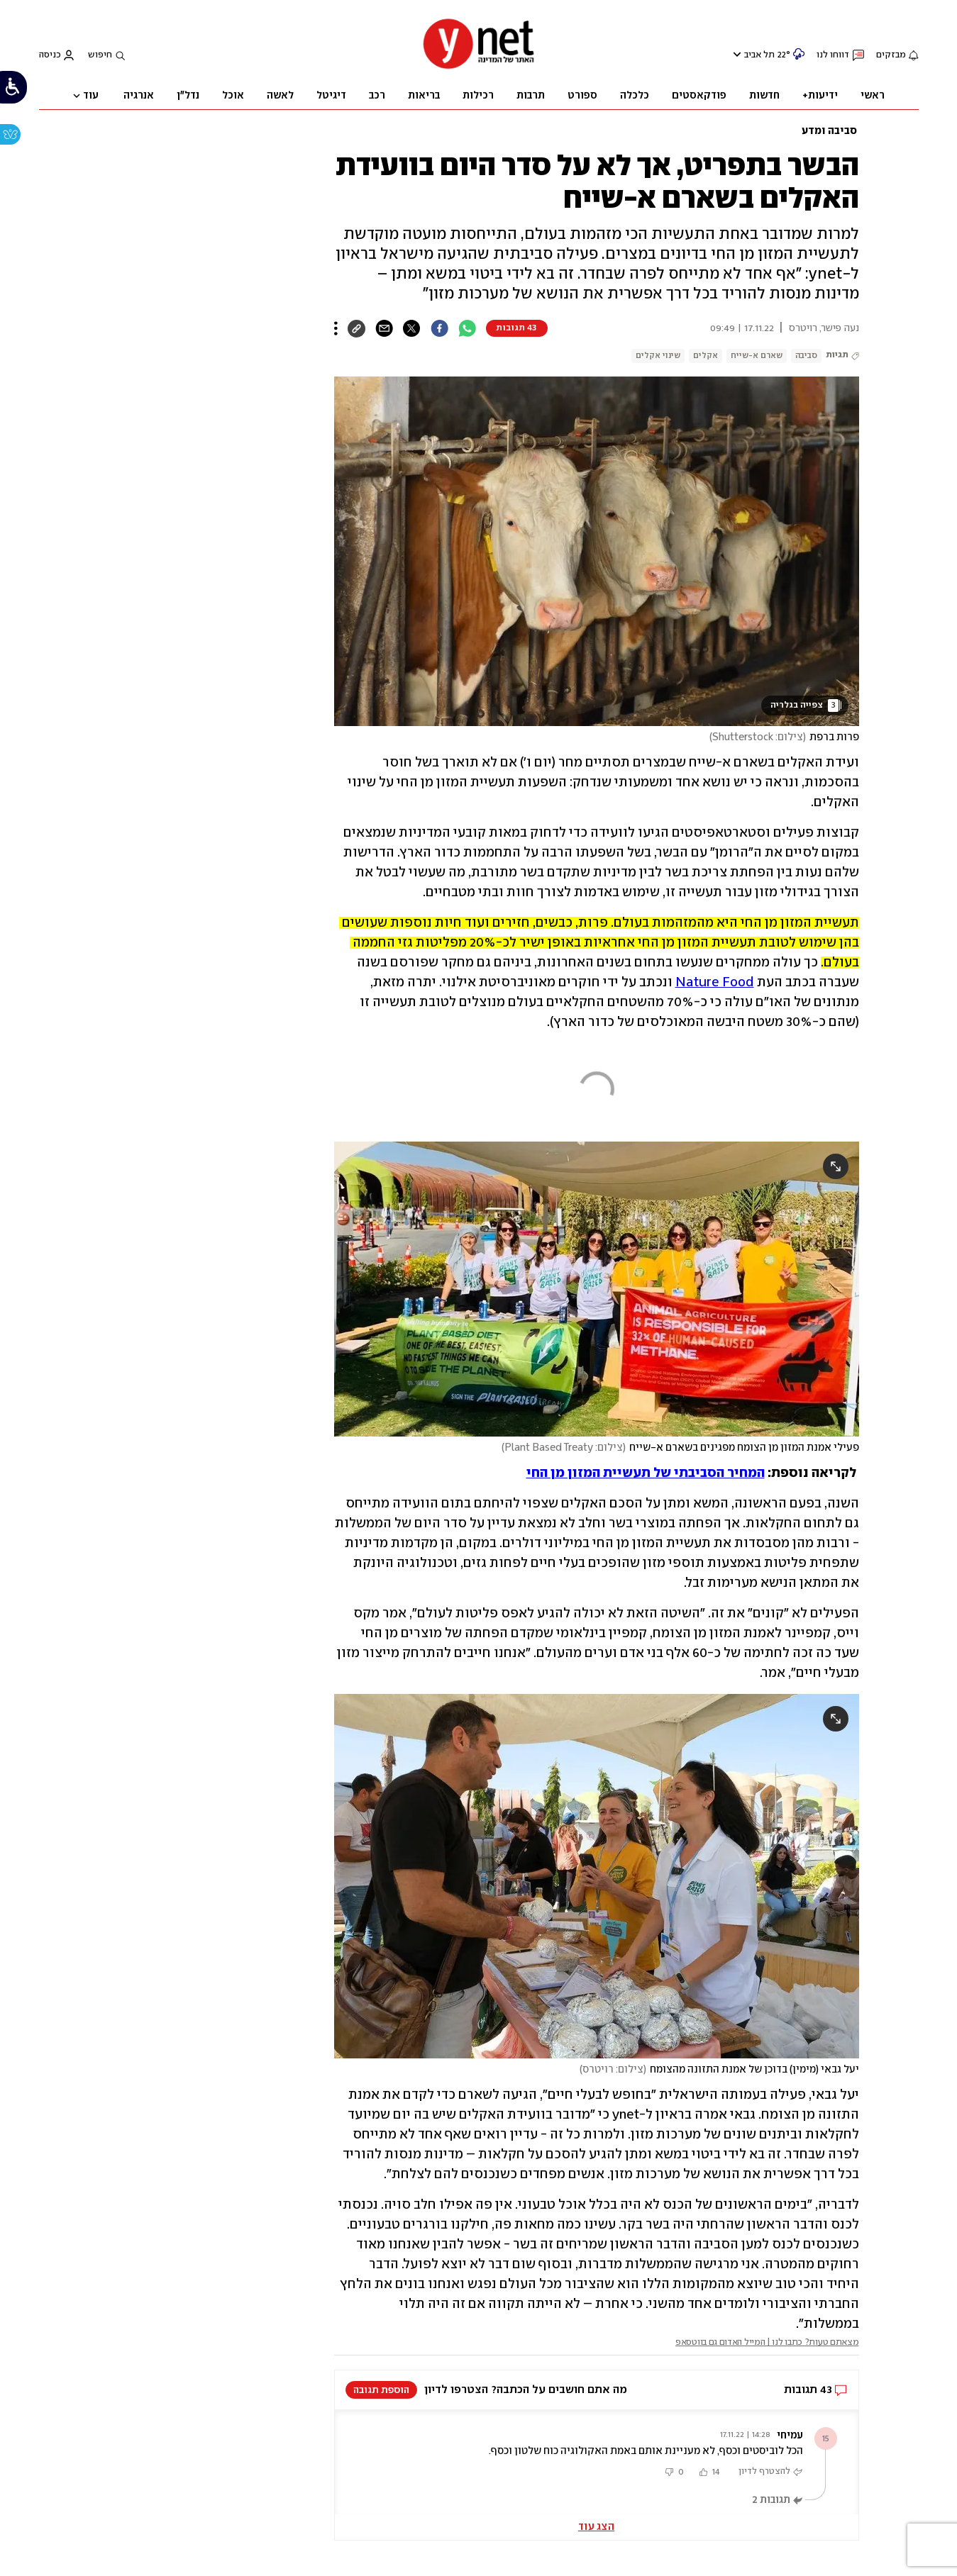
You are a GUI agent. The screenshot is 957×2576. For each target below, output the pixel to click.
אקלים (705, 355)
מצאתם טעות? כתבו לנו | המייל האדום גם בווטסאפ (767, 2342)
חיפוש (100, 55)
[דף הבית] (478, 68)
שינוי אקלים (658, 355)
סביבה (806, 355)
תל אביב (759, 55)
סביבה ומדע (829, 131)
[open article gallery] (596, 551)
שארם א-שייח (756, 355)
